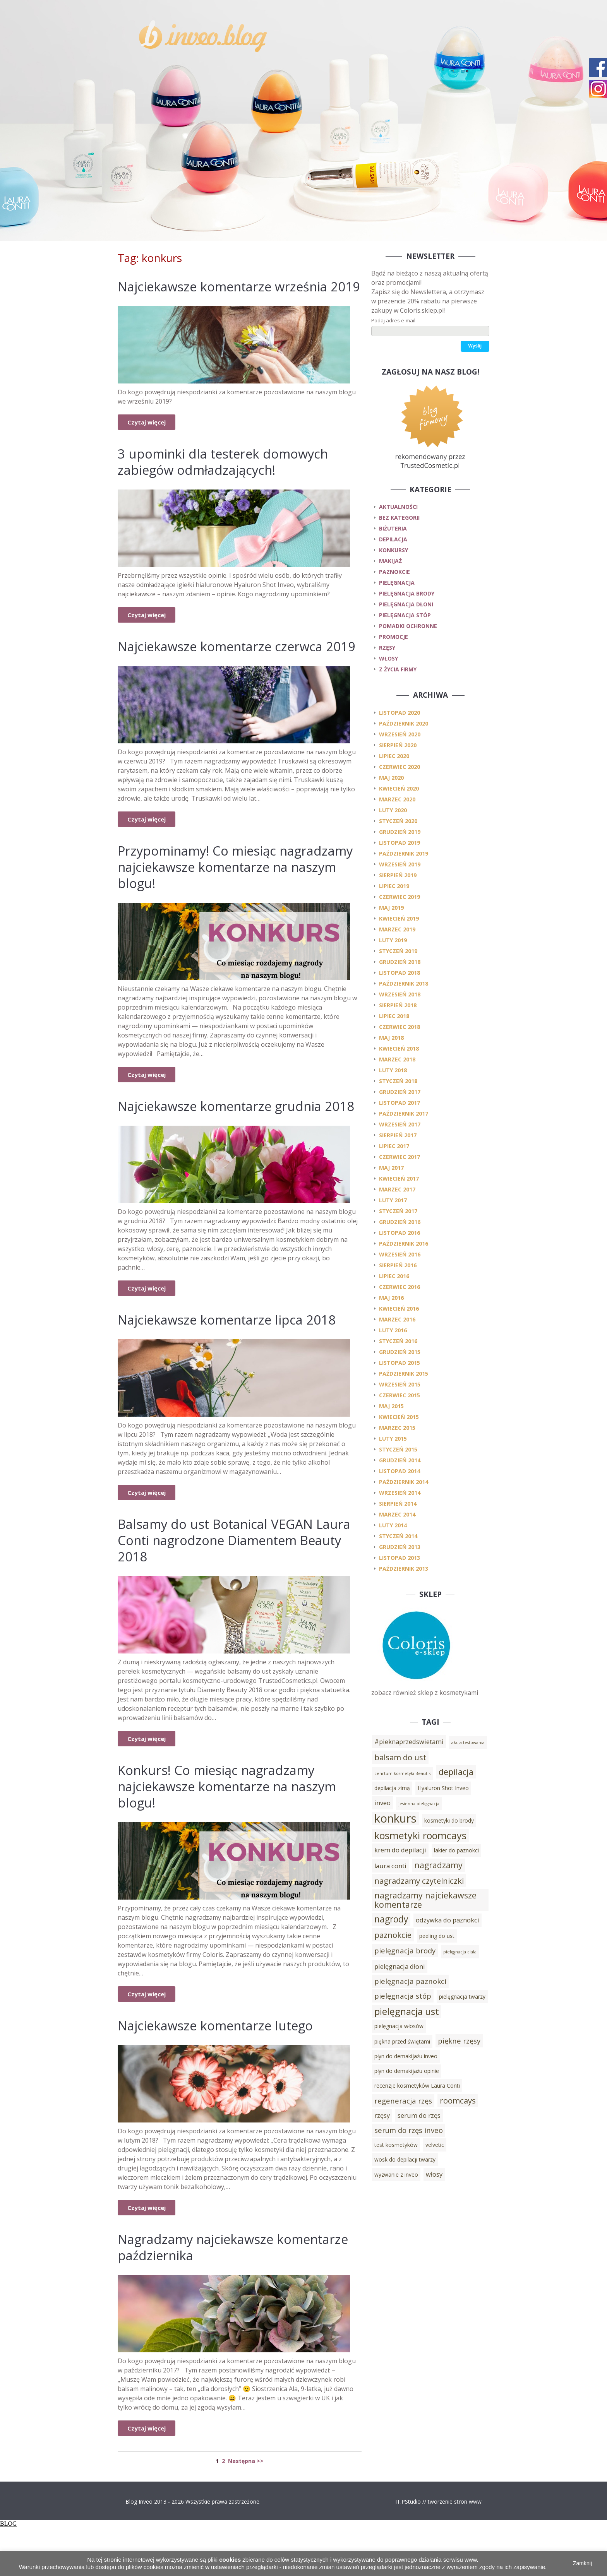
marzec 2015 (397, 1427)
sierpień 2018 (398, 1005)
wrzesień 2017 (399, 1124)
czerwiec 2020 (399, 766)
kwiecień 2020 (399, 788)
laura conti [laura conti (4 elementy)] (390, 1866)
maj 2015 (391, 1406)
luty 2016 (393, 1330)
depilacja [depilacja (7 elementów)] (456, 1771)
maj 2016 (391, 1297)
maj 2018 (391, 1037)
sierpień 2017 (398, 1135)
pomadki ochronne (408, 626)
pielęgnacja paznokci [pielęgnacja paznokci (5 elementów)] (410, 1981)
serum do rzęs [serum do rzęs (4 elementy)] (419, 2115)
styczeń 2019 (398, 951)
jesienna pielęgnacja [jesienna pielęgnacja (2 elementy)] (418, 1803)
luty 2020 (393, 810)
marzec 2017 (397, 1189)
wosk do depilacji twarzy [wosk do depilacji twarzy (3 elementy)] (405, 2159)
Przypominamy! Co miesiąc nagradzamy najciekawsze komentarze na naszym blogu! (214, 899)
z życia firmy (398, 669)
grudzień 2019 (399, 831)
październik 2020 (403, 723)
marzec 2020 (397, 799)
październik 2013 (403, 1568)
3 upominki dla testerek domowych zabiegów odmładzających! (230, 477)
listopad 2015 (399, 1362)
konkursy (393, 550)
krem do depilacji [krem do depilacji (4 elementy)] (400, 1850)
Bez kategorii (399, 517)
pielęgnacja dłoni (406, 604)
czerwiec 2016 (399, 1287)
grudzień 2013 (399, 1547)
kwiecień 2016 (399, 1308)
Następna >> (246, 2509)
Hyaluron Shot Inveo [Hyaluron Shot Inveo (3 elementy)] (443, 1788)
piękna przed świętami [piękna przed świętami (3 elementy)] (402, 2041)
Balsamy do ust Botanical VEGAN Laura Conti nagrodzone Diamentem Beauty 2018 (234, 1588)
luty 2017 (393, 1200)
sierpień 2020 (398, 745)
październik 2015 (403, 1373)
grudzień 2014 (399, 1460)
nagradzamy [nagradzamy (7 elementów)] (438, 1865)
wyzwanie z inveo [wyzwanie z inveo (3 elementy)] (396, 2174)
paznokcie (394, 571)
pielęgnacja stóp (405, 615)
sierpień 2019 (398, 875)
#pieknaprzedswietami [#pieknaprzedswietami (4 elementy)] (409, 1741)
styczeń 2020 (398, 821)
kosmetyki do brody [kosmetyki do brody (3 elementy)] (449, 1820)
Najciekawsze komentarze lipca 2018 (235, 1368)
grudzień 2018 (399, 961)
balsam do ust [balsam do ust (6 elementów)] (400, 1757)
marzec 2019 (397, 929)
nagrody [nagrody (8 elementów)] (391, 1919)
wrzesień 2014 (399, 1492)
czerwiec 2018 (399, 1026)
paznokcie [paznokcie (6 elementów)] (393, 1934)
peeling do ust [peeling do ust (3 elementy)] (436, 1935)
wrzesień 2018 (399, 994)
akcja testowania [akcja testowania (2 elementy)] (468, 1742)
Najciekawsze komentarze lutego (223, 2074)
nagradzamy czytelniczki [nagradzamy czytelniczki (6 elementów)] (419, 1880)
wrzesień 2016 (399, 1254)
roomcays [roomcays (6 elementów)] (458, 2100)
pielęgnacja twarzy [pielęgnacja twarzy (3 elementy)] (462, 1996)
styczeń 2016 (398, 1341)
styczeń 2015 (398, 1449)
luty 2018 (393, 1070)
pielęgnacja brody (406, 593)
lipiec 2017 (394, 1146)
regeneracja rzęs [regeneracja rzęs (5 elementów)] (403, 2100)
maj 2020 (391, 777)
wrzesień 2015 (399, 1384)
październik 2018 (403, 983)
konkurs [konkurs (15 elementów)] (395, 1818)
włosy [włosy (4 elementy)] (434, 2174)
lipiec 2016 (394, 1276)
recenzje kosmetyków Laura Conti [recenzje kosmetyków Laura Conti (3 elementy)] (417, 2085)
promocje (393, 636)
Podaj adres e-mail (393, 320)
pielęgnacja (397, 582)
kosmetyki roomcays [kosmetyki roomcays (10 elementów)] (420, 1835)
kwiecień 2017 (399, 1178)
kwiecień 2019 (399, 918)
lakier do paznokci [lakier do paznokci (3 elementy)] (456, 1850)
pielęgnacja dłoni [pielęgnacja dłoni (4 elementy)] (399, 1966)
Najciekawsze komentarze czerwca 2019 (228, 670)
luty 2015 (393, 1438)
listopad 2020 (399, 712)
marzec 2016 (397, 1319)
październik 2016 (403, 1243)
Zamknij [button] (582, 2563)
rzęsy (387, 647)
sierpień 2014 (398, 1503)
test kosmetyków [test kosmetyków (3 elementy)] (396, 2144)
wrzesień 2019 (399, 864)
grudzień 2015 (399, 1352)
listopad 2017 (399, 1102)
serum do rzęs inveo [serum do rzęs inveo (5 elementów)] (408, 2130)
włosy (388, 658)
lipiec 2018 (394, 1016)
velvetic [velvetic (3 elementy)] (434, 2144)
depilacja (393, 539)
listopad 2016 (399, 1232)
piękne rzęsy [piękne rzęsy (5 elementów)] (459, 2040)
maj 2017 (391, 1167)
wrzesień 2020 (399, 734)
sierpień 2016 (398, 1265)
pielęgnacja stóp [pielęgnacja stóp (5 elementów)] (402, 1996)
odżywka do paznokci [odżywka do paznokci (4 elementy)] (447, 1920)
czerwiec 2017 (399, 1156)
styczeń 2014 (398, 1536)
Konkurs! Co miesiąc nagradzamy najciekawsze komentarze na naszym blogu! (236, 1834)
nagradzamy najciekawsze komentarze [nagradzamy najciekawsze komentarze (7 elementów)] (425, 1900)
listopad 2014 (399, 1471)
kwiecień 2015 (399, 1417)
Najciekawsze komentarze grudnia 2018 (227, 1146)
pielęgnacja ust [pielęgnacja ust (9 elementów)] (406, 2011)
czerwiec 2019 (399, 896)
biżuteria (393, 528)
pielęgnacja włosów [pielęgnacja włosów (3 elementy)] (399, 2026)
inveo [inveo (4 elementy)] (382, 1803)
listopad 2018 (399, 972)
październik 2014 (403, 1482)
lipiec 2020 (394, 756)
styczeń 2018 (398, 1081)
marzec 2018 (397, 1059)
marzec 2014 (397, 1514)
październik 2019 (403, 853)
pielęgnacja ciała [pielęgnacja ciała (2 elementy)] (460, 1952)
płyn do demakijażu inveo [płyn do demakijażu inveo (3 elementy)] (405, 2056)
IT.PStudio (408, 2550)
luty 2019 (393, 940)
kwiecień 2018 (399, 1048)
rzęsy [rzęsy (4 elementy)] (382, 2115)
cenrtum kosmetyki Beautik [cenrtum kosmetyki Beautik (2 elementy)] (402, 1773)
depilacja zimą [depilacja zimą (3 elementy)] (392, 1788)
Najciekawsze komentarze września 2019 (231, 294)
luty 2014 (393, 1525)
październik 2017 (403, 1113)
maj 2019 (391, 907)
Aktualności (398, 506)
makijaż (390, 561)
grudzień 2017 (399, 1091)
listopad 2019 (399, 842)
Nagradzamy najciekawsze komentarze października (202, 2295)
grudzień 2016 (399, 1222)
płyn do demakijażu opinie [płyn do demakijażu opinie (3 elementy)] (406, 2070)
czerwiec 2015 (399, 1395)
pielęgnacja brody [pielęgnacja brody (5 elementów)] (405, 1950)
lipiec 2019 (394, 886)
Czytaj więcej (146, 438)
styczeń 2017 (398, 1211)
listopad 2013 (399, 1557)
